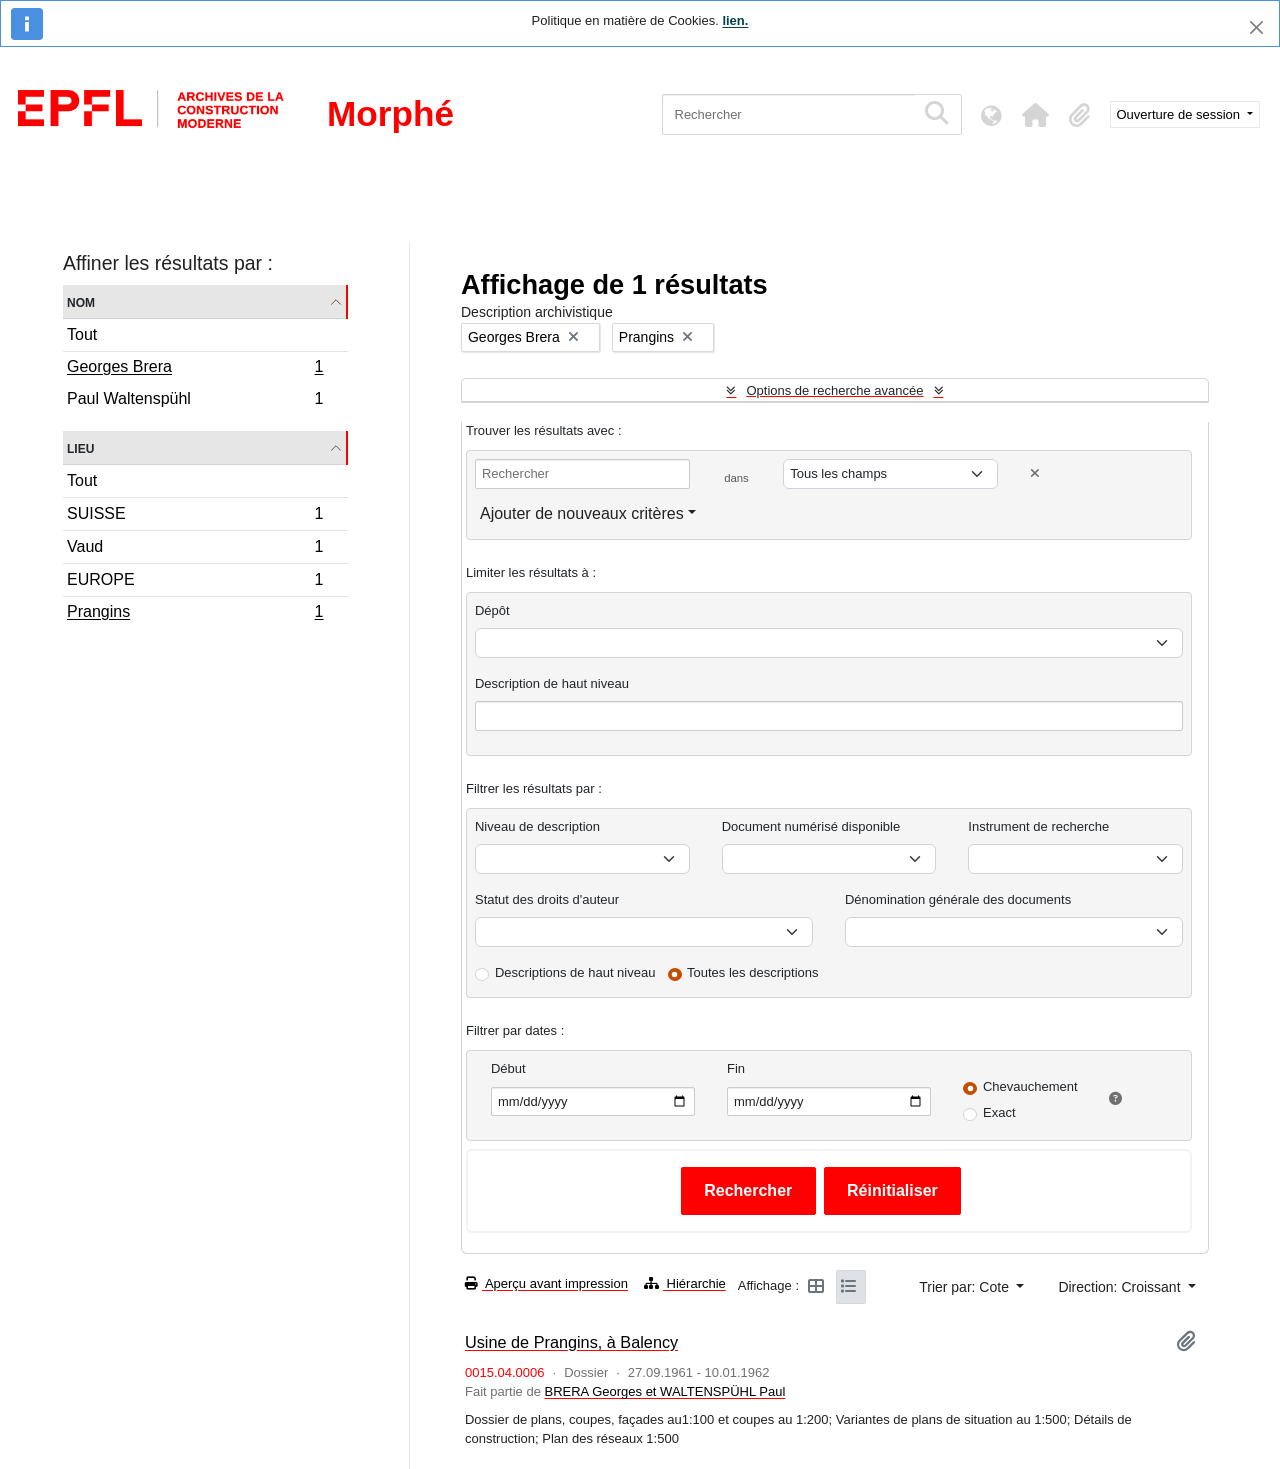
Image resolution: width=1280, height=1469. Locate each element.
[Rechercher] (788, 114)
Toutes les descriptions (753, 972)
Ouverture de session (1180, 114)
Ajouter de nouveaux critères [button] (582, 513)
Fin (736, 1068)
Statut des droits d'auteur (547, 899)
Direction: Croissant (1121, 1287)
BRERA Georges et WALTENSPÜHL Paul (664, 1391)
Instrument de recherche (1038, 826)
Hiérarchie (685, 1283)
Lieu (80, 447)
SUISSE (195, 516)
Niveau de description (537, 826)
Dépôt (492, 610)
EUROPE (195, 582)
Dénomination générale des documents (958, 899)
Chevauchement (1030, 1086)
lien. (735, 20)
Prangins (195, 614)
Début (508, 1068)
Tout (82, 334)
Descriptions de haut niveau (575, 972)
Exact (999, 1112)
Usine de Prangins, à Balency (571, 1342)
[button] (1036, 115)
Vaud (195, 549)
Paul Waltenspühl (195, 401)
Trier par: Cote (966, 1287)
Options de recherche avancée (834, 390)
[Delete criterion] (1035, 473)
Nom (81, 301)
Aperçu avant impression (546, 1283)
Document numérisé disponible (811, 826)
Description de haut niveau (552, 683)
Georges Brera (195, 369)
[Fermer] (1256, 27)
